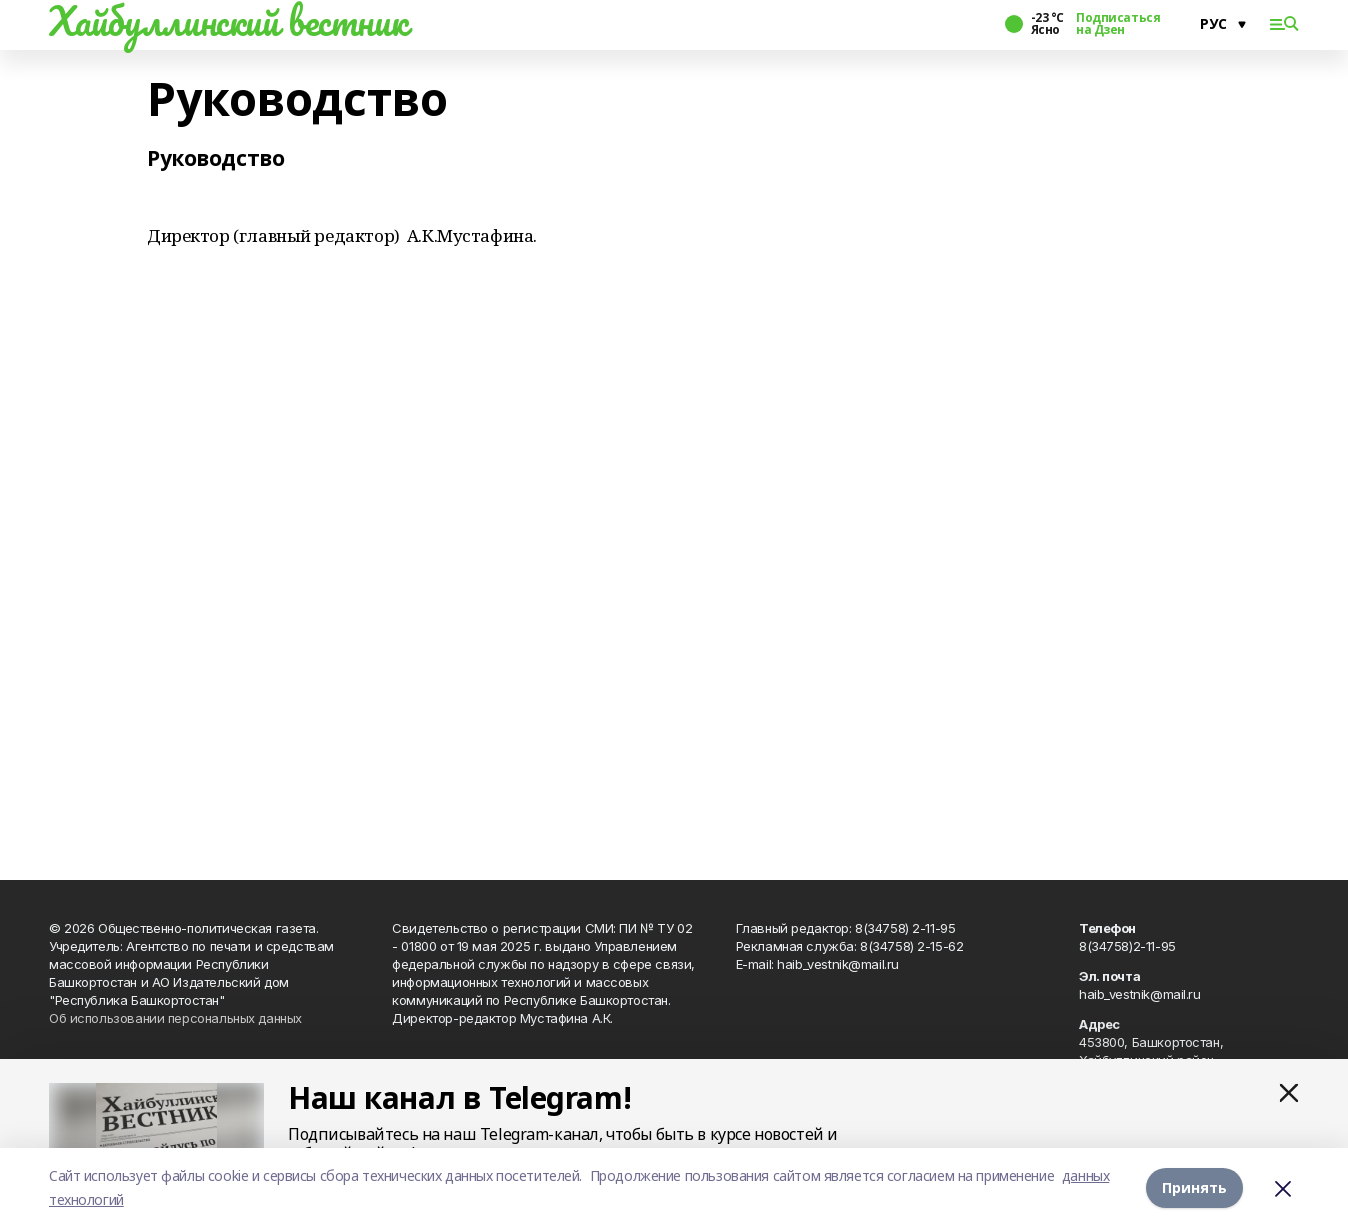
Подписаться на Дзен (1118, 24)
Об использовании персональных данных (175, 1018)
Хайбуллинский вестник (228, 21)
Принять (1194, 1187)
